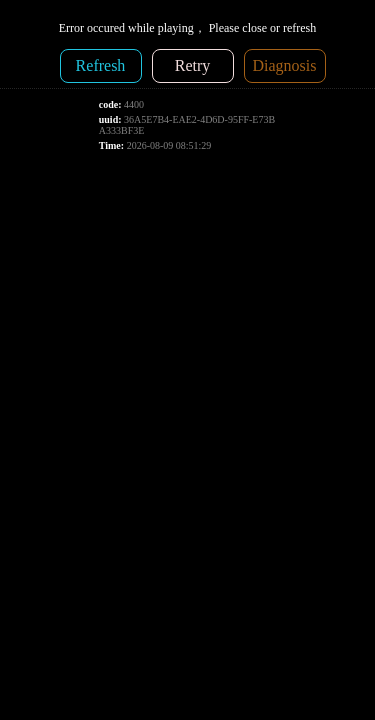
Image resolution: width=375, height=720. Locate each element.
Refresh (101, 65)
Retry (193, 65)
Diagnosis (285, 65)
